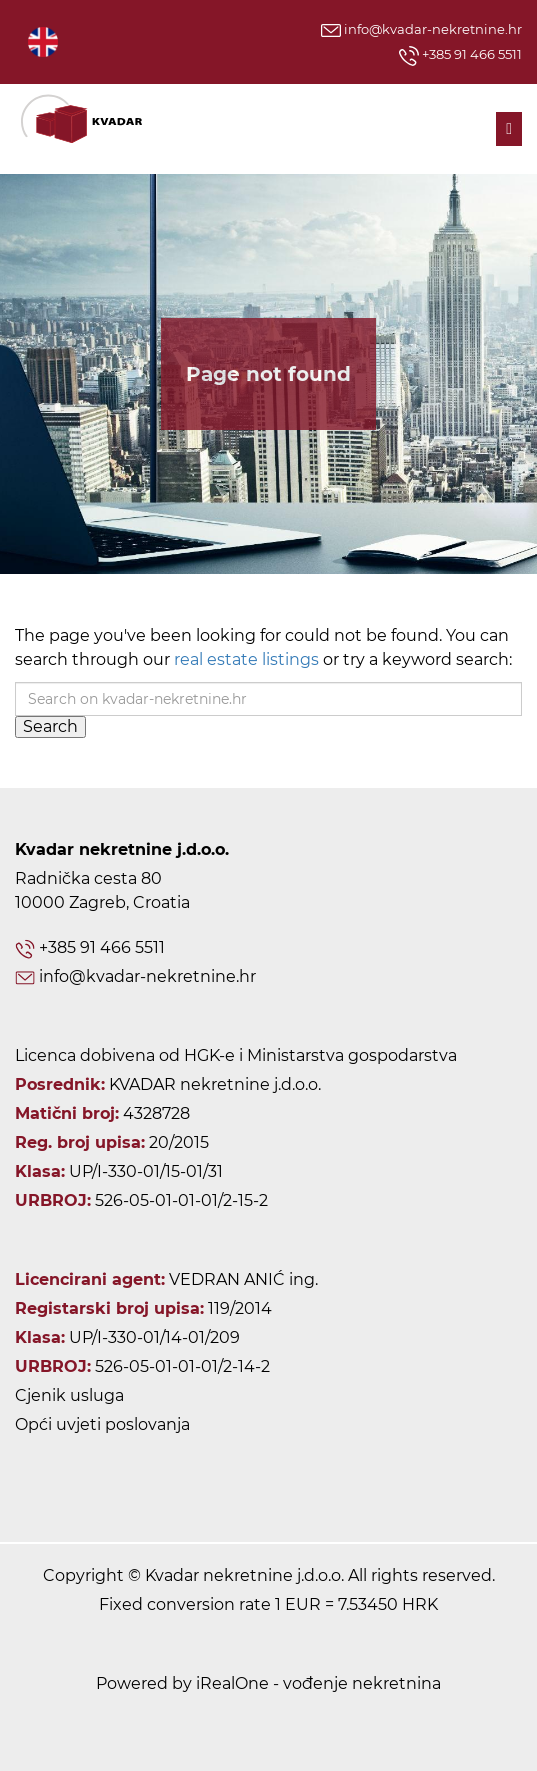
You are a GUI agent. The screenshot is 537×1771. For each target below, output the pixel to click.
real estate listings (246, 659)
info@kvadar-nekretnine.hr (421, 29)
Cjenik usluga (69, 1395)
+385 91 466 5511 (460, 56)
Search (50, 726)
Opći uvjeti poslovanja (102, 1424)
